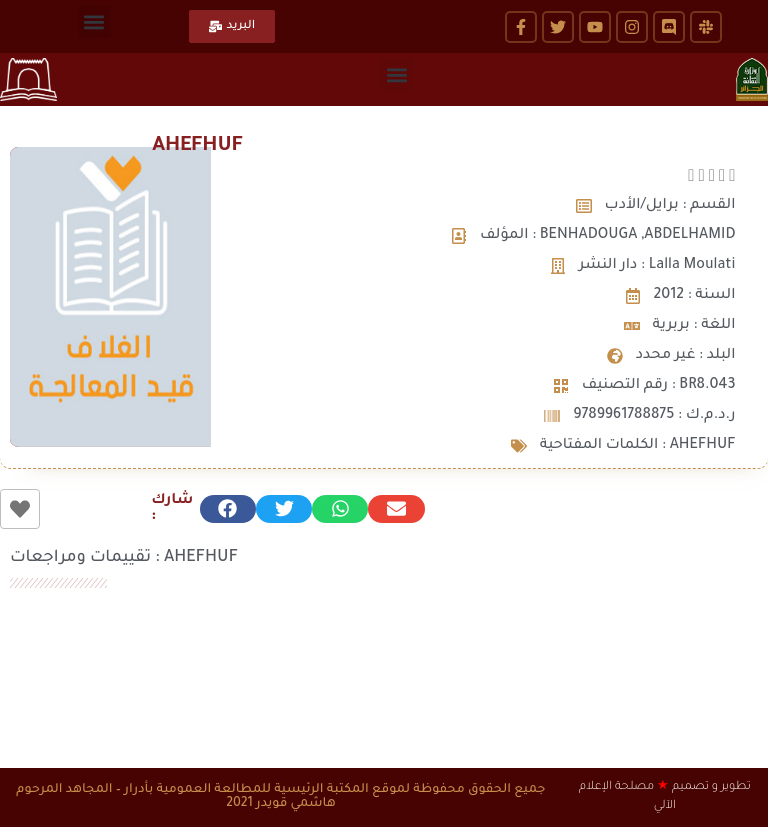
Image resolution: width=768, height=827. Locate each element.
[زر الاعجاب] (20, 509)
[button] (94, 21)
